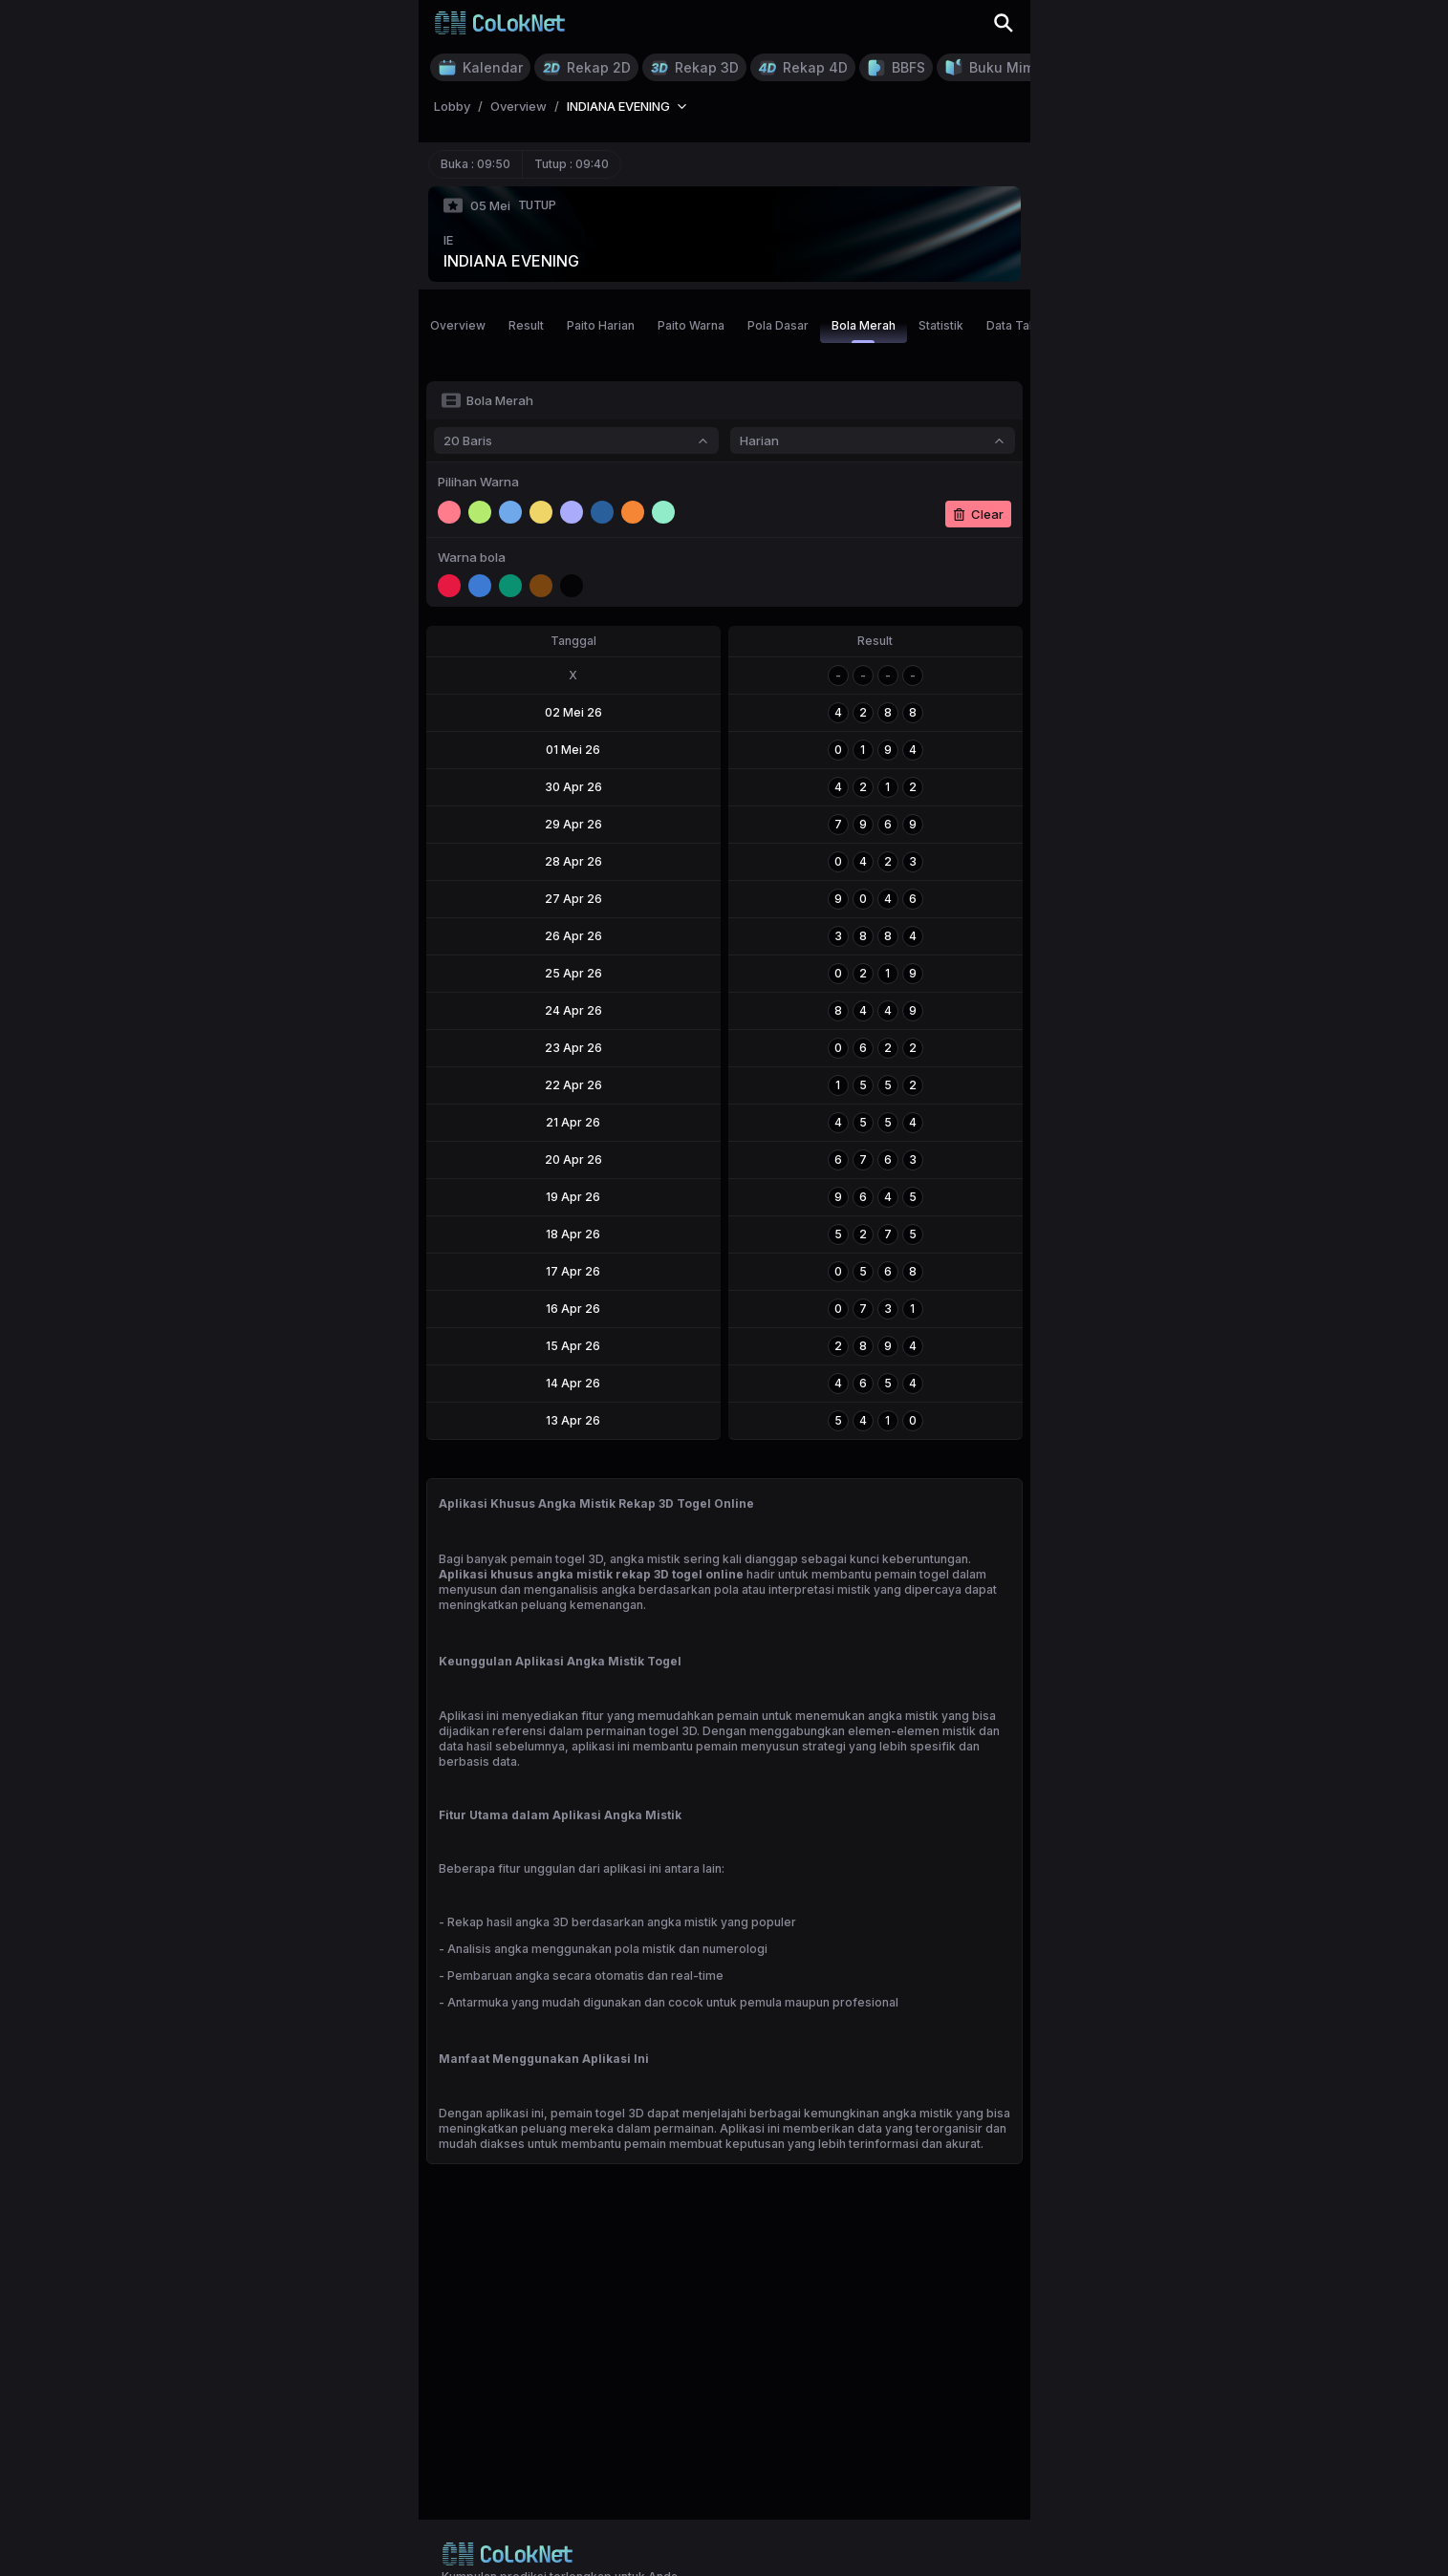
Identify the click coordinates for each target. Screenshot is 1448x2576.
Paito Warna (691, 325)
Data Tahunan (1024, 325)
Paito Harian (601, 325)
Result (526, 325)
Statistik (941, 325)
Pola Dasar (778, 325)
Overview (458, 325)
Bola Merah (864, 330)
